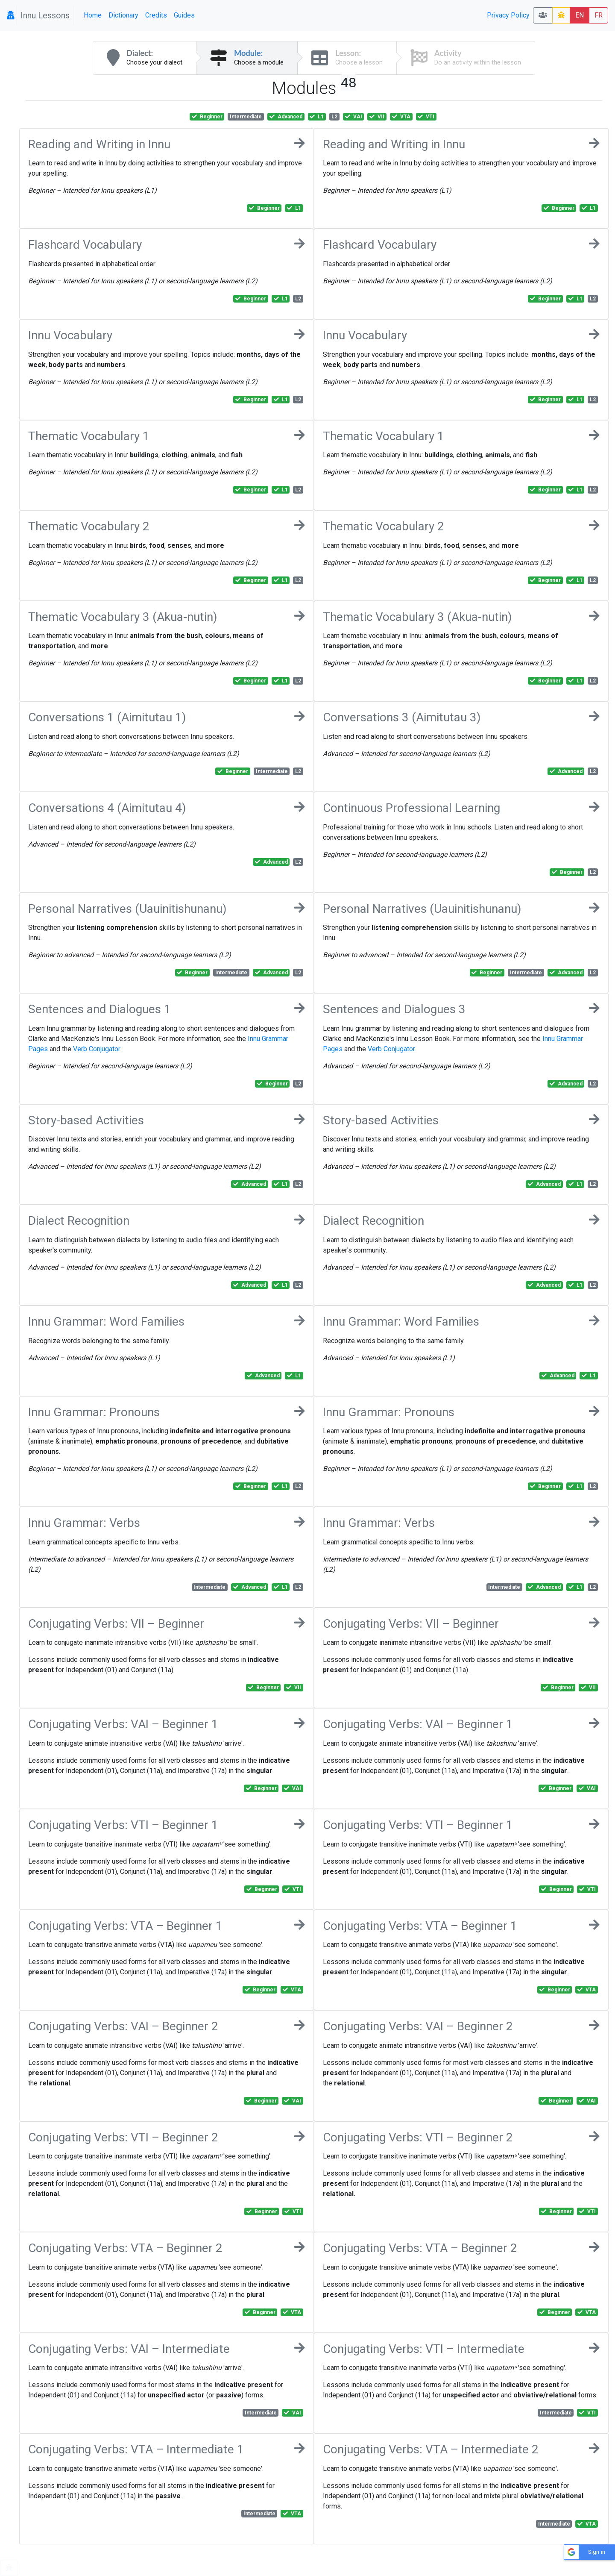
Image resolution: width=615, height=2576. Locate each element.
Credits (156, 15)
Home (93, 15)
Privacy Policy (508, 15)
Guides (184, 15)
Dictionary (123, 15)
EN (579, 15)
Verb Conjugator (96, 1049)
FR (598, 15)
